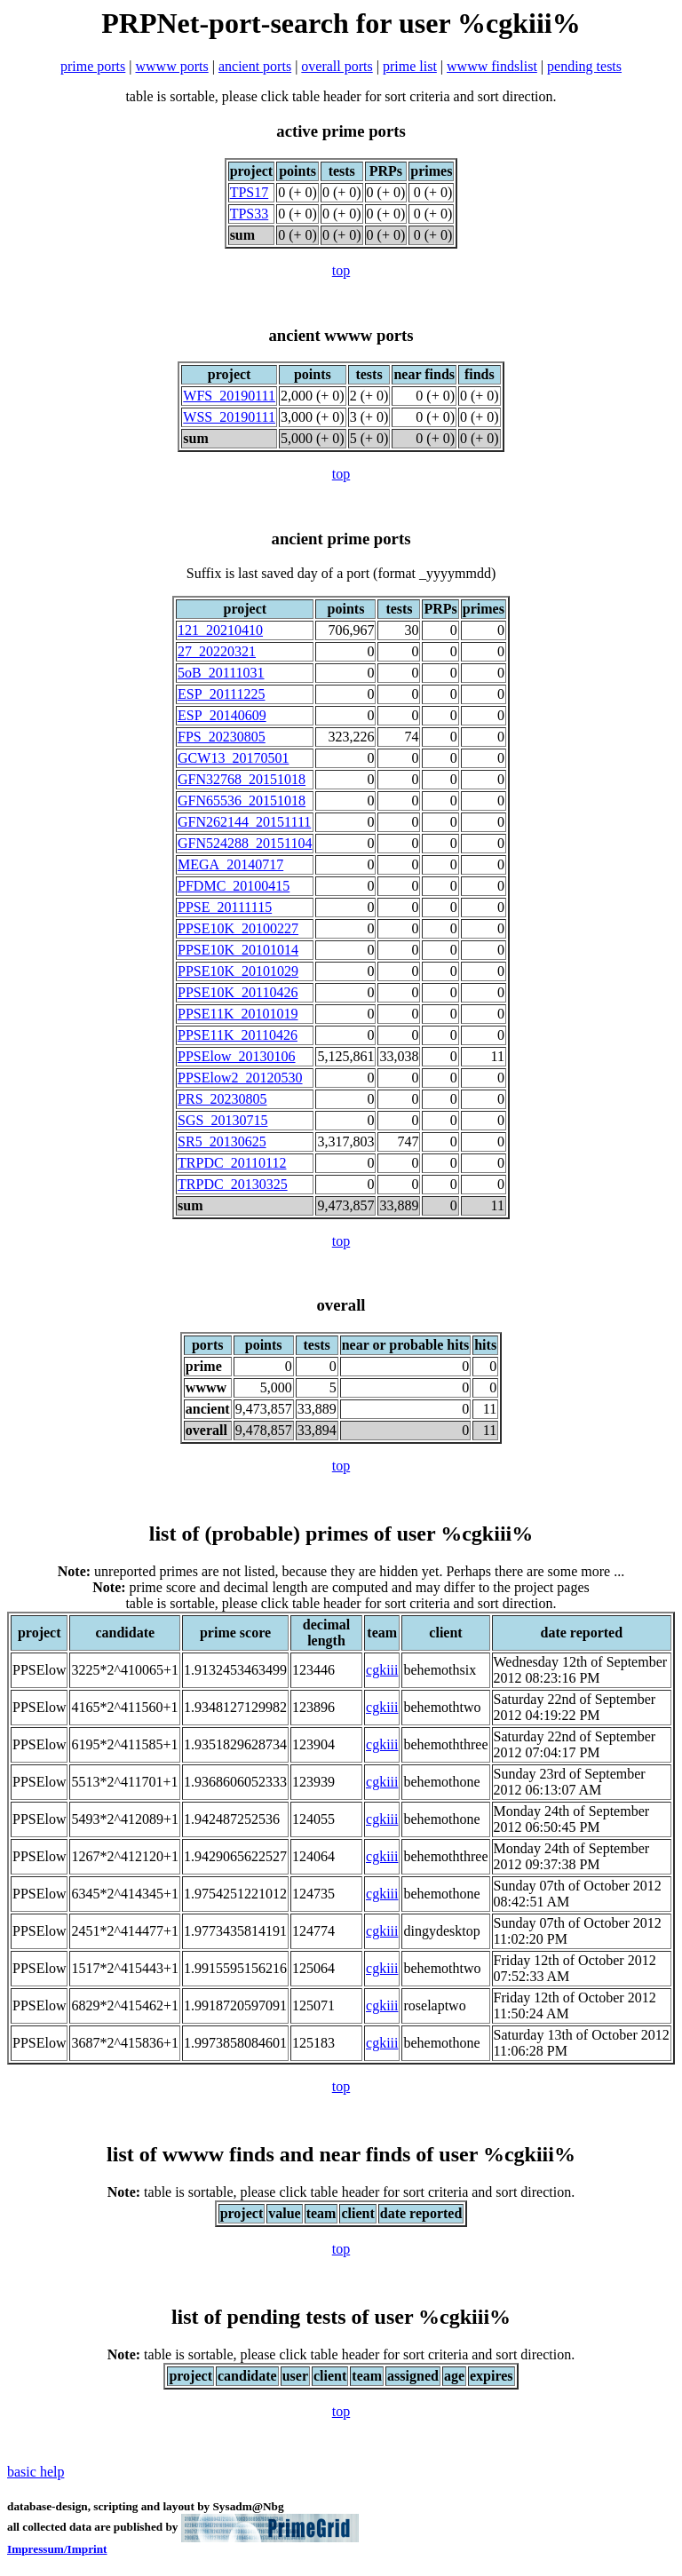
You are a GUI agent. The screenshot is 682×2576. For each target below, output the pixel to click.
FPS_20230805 (222, 736)
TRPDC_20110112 (232, 1162)
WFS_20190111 (229, 395)
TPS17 (249, 192)
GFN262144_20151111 (244, 821)
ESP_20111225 (221, 693)
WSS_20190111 (229, 416)
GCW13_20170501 (233, 757)
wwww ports (172, 66)
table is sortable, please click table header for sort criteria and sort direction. (341, 2192)
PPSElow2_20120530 (240, 1077)
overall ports (336, 66)
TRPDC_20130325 (233, 1184)
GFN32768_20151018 (241, 779)
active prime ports (340, 131)
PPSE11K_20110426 (237, 1034)
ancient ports (254, 66)
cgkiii (382, 1669)
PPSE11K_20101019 (237, 1013)
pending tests (584, 66)
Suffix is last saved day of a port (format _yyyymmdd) (341, 573)
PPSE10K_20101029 (238, 971)
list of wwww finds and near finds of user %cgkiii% (341, 2154)
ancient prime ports (341, 538)
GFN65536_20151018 (241, 800)
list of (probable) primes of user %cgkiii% (341, 1533)
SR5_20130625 (222, 1141)
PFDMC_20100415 (233, 885)
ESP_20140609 (222, 715)
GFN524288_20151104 (245, 843)
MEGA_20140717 (230, 864)
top (341, 270)
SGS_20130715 (222, 1120)
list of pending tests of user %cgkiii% (341, 2316)
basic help (35, 2471)
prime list (410, 66)
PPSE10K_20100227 (238, 928)
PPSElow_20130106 (236, 1056)
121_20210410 (220, 630)
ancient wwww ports (340, 335)
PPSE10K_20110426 (237, 992)
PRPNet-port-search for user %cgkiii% (340, 23)
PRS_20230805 (222, 1098)
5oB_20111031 (221, 672)
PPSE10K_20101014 (238, 949)
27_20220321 (217, 651)
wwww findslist (492, 66)
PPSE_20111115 (225, 907)
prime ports (92, 66)
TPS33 (249, 213)
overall (340, 1305)
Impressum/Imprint (57, 2549)
